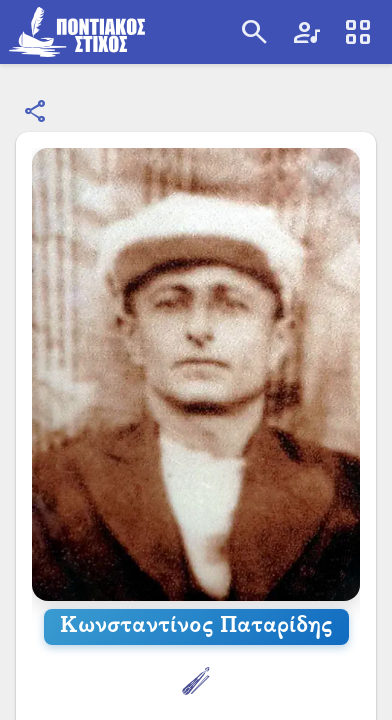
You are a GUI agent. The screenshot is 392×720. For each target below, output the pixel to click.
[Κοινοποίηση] (36, 112)
